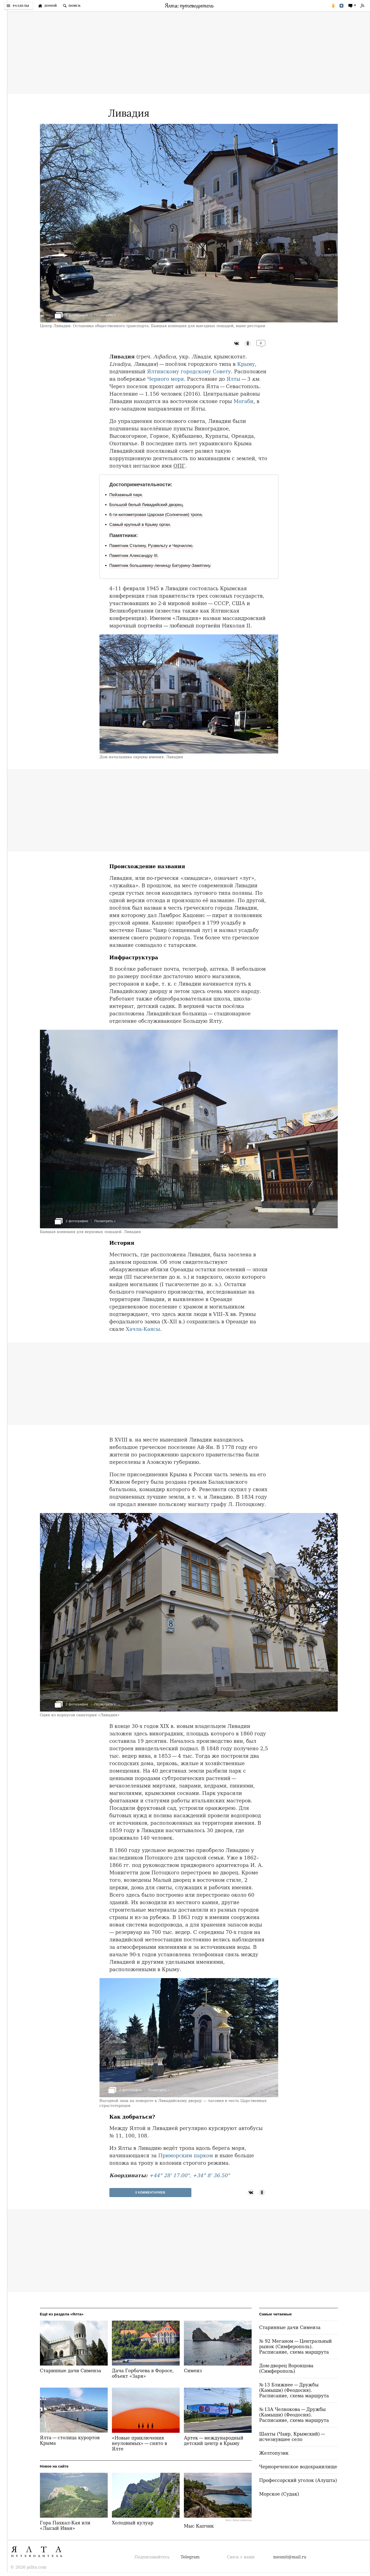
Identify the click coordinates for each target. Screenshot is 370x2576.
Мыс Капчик (199, 2526)
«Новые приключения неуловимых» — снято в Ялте (139, 2443)
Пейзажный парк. (126, 494)
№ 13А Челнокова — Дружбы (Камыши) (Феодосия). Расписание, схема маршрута (294, 2415)
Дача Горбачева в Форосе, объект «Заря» (143, 2373)
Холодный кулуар (132, 2522)
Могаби (243, 401)
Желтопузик (274, 2453)
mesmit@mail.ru (289, 2557)
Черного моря (165, 379)
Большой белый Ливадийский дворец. (146, 504)
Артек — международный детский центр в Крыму (213, 2440)
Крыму (246, 364)
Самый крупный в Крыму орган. (140, 524)
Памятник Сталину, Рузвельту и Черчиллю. (151, 545)
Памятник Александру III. (134, 555)
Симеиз (193, 2370)
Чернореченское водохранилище (298, 2466)
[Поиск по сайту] (71, 5)
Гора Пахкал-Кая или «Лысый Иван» (65, 2525)
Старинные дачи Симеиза (70, 2370)
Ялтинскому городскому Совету (189, 372)
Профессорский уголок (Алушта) (298, 2480)
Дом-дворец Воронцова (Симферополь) (286, 2368)
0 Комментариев (150, 2192)
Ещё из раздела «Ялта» (62, 2314)
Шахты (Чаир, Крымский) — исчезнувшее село (292, 2436)
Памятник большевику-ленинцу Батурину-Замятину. (160, 565)
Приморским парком (185, 2156)
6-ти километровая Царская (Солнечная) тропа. (156, 514)
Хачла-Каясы (143, 1329)
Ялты (233, 379)
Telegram (190, 2557)
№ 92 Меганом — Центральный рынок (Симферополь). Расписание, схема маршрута (295, 2346)
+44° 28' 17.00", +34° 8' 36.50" (189, 2175)
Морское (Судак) (279, 2494)
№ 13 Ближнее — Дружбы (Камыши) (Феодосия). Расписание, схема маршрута (294, 2390)
